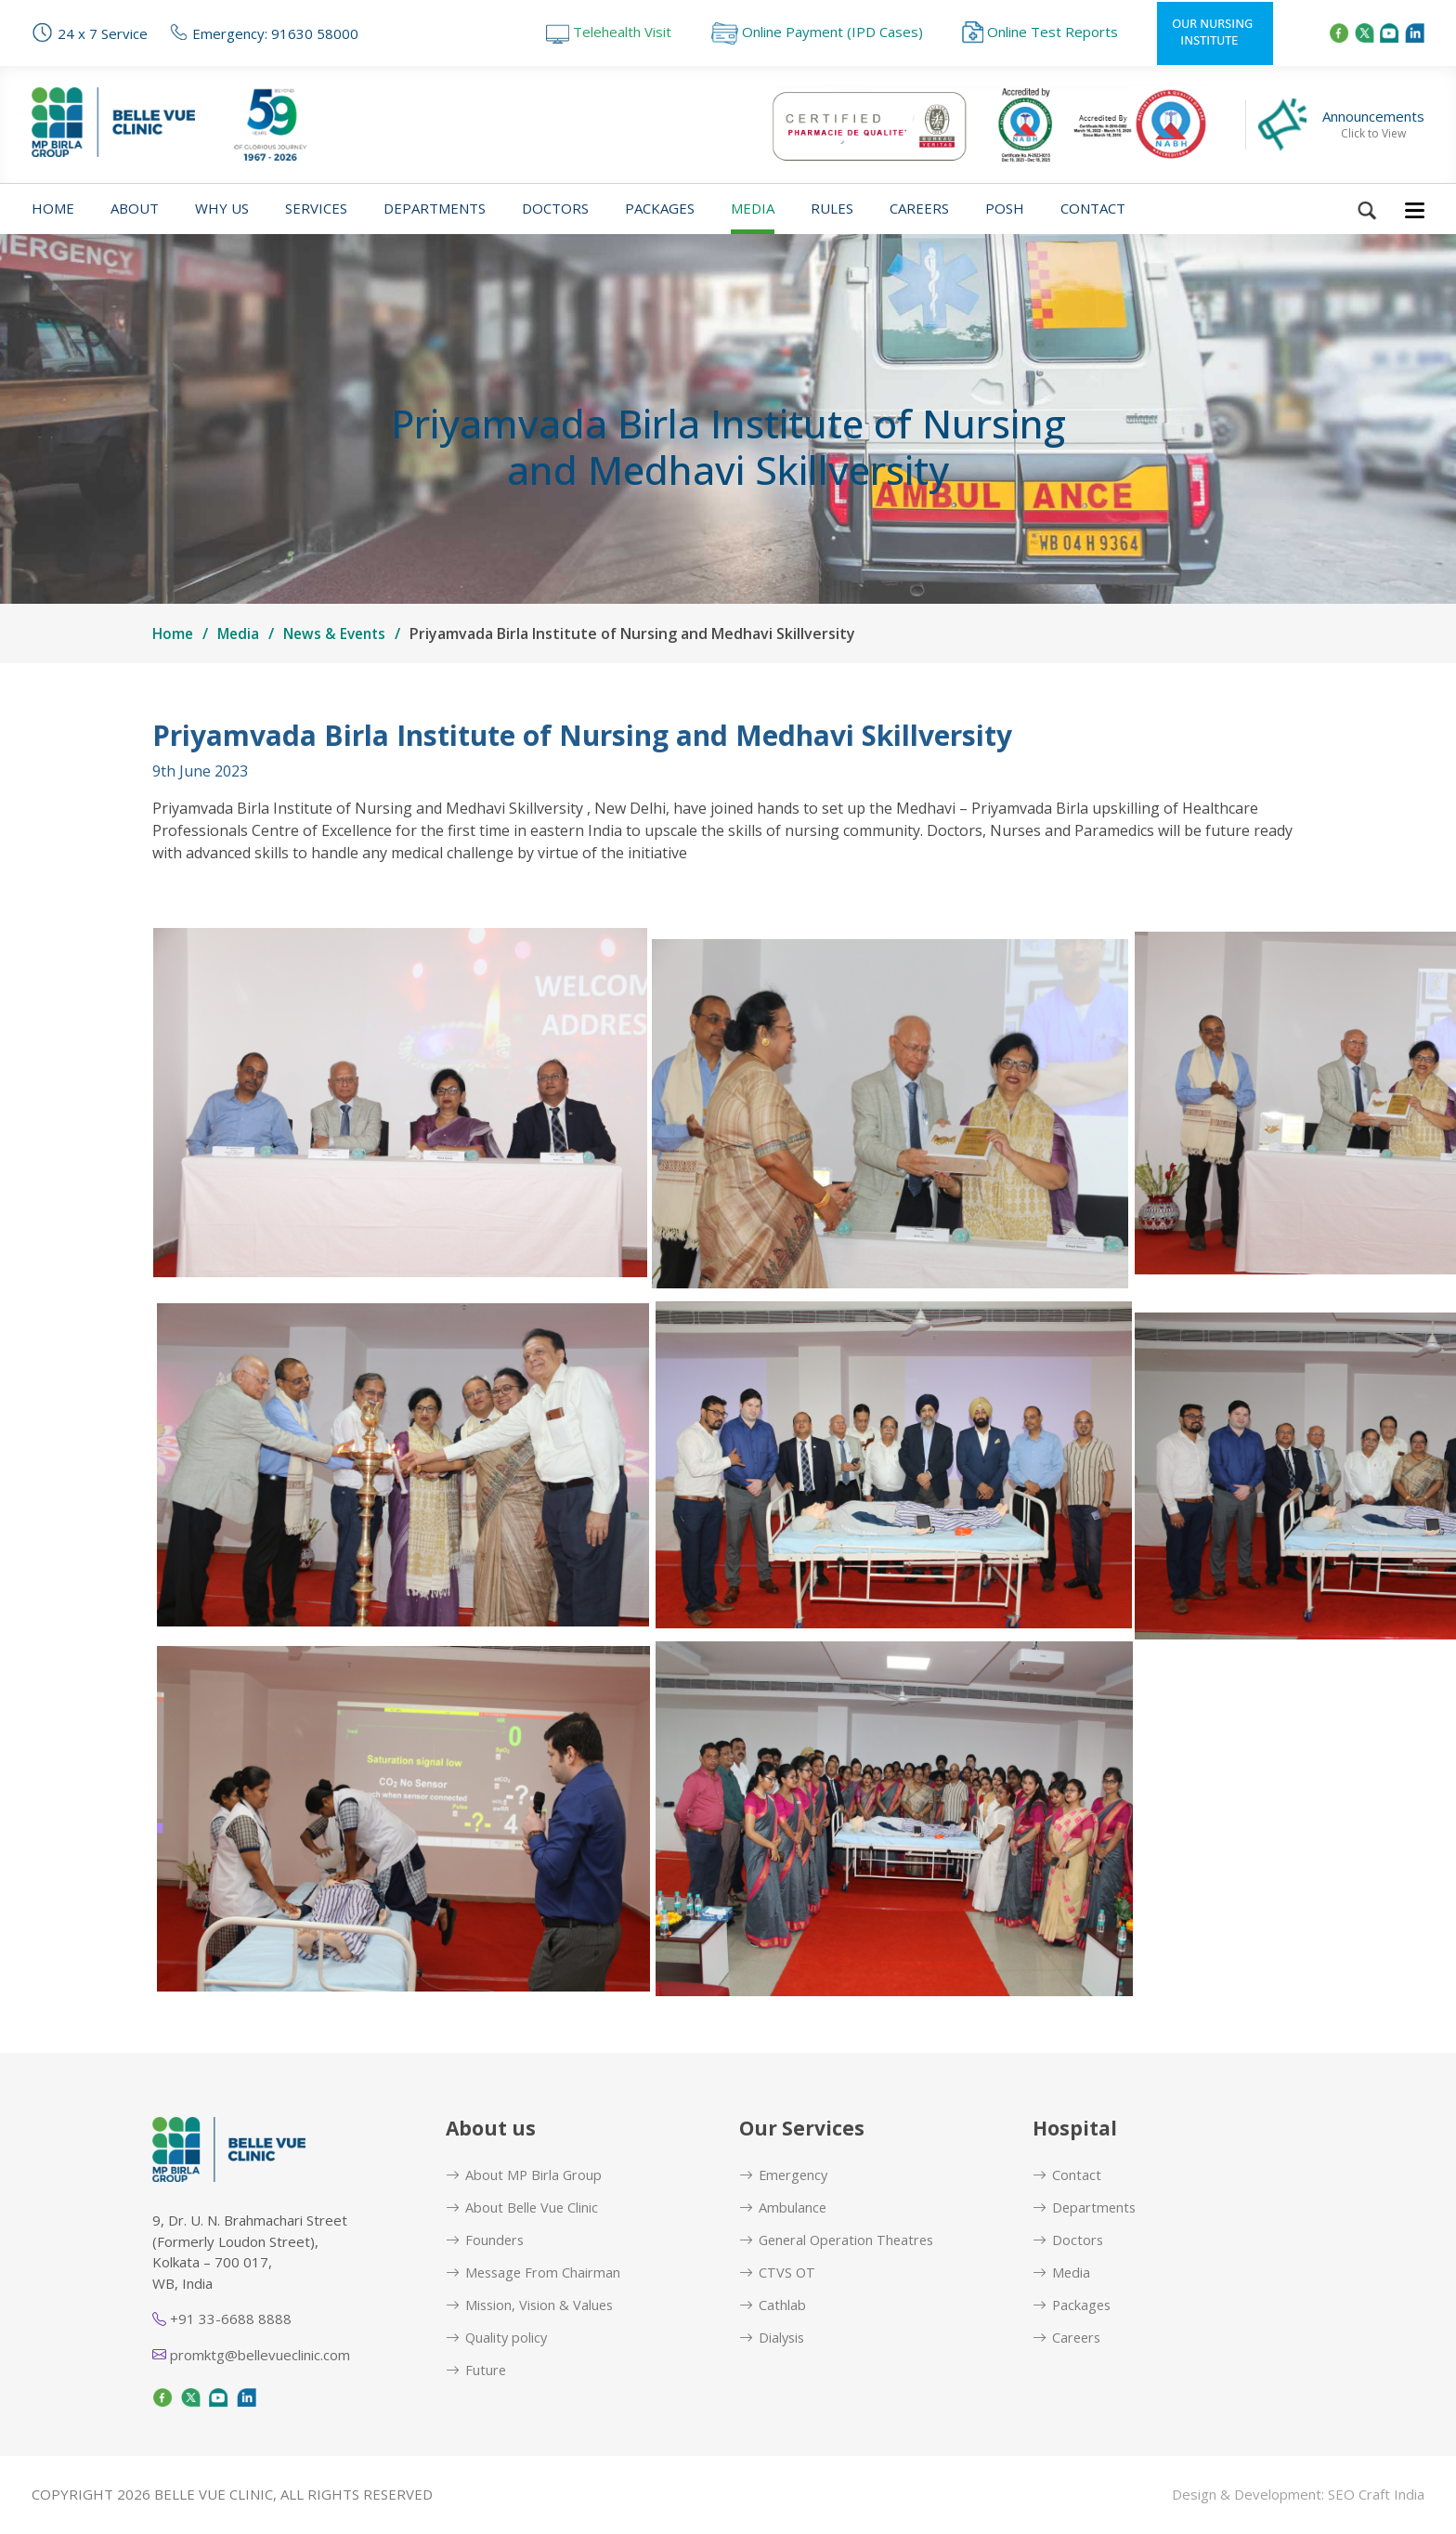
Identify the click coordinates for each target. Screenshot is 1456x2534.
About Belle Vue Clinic (523, 2207)
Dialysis (773, 2338)
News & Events (341, 633)
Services (316, 208)
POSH (1004, 208)
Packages (660, 208)
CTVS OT (777, 2273)
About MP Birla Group (525, 2175)
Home (53, 208)
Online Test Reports (1040, 31)
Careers (919, 208)
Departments (435, 208)
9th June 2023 (200, 771)
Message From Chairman (535, 2273)
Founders (486, 2240)
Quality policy (498, 2338)
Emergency (785, 2175)
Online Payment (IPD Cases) (816, 31)
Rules (832, 208)
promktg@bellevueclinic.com (251, 2354)
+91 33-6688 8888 (222, 2318)
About (134, 208)
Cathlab (772, 2306)
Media (752, 208)
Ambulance (783, 2207)
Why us (222, 208)
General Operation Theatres (840, 2240)
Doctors (555, 208)
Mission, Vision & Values (532, 2306)
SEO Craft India (1376, 2495)
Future (476, 2371)
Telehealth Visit (608, 31)
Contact (1092, 208)
